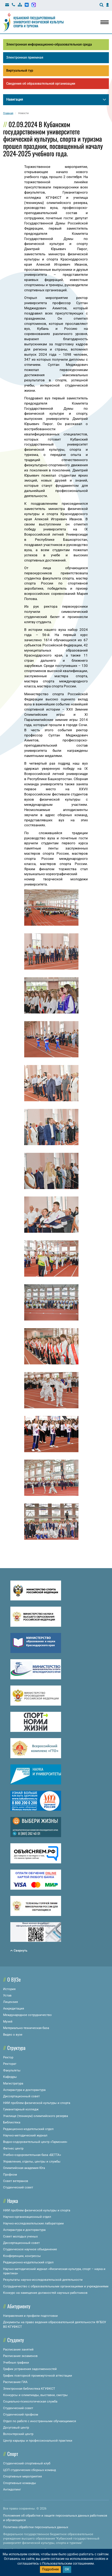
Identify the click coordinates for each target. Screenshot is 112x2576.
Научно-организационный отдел (27, 2217)
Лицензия (10, 2002)
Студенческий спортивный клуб (26, 2463)
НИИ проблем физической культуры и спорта (36, 2103)
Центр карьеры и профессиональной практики (37, 2440)
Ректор (8, 2057)
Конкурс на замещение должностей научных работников (45, 2293)
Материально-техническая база (26, 2028)
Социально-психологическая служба (30, 2401)
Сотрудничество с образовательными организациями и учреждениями (55, 2286)
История (9, 1989)
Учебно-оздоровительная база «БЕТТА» (32, 2155)
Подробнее (50, 2569)
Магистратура (13, 2083)
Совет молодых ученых (20, 2236)
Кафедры (10, 2077)
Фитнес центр (13, 2148)
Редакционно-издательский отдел (28, 2129)
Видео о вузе (12, 2034)
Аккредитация (13, 2008)
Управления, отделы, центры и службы (31, 2161)
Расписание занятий (18, 2349)
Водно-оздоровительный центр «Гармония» (35, 2142)
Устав (7, 1995)
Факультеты (11, 2070)
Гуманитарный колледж (21, 2109)
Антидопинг (12, 2489)
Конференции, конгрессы (22, 2256)
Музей (7, 2021)
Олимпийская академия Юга (24, 2168)
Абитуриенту (18, 2306)
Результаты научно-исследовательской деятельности (43, 2280)
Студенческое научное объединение (30, 2249)
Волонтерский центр (18, 2434)
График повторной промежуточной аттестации (37, 2375)
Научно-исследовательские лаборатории (33, 2223)
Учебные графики (16, 2362)
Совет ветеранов (15, 2181)
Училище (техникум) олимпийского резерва (35, 2116)
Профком (10, 2174)
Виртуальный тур (19, 70)
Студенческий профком (20, 2414)
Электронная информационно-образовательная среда (49, 44)
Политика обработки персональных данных (35, 2527)
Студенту (15, 2339)
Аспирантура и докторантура (24, 2090)
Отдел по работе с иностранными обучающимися (39, 2421)
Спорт (12, 2453)
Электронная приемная (24, 57)
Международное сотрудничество (27, 2015)
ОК (67, 2569)
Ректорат (9, 2064)
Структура (16, 2047)
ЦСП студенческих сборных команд (29, 2470)
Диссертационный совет (21, 2096)
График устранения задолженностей (30, 2369)
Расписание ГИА (15, 2382)
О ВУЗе (14, 1979)
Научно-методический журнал (25, 2135)
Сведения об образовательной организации (40, 84)
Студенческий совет (18, 2187)
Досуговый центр (16, 2427)
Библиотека (11, 2122)
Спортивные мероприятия (22, 2476)
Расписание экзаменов (20, 2356)
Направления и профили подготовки (30, 2316)
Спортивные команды (19, 2483)
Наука (12, 2200)
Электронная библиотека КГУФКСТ (29, 2388)
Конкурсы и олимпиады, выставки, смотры (35, 2395)
